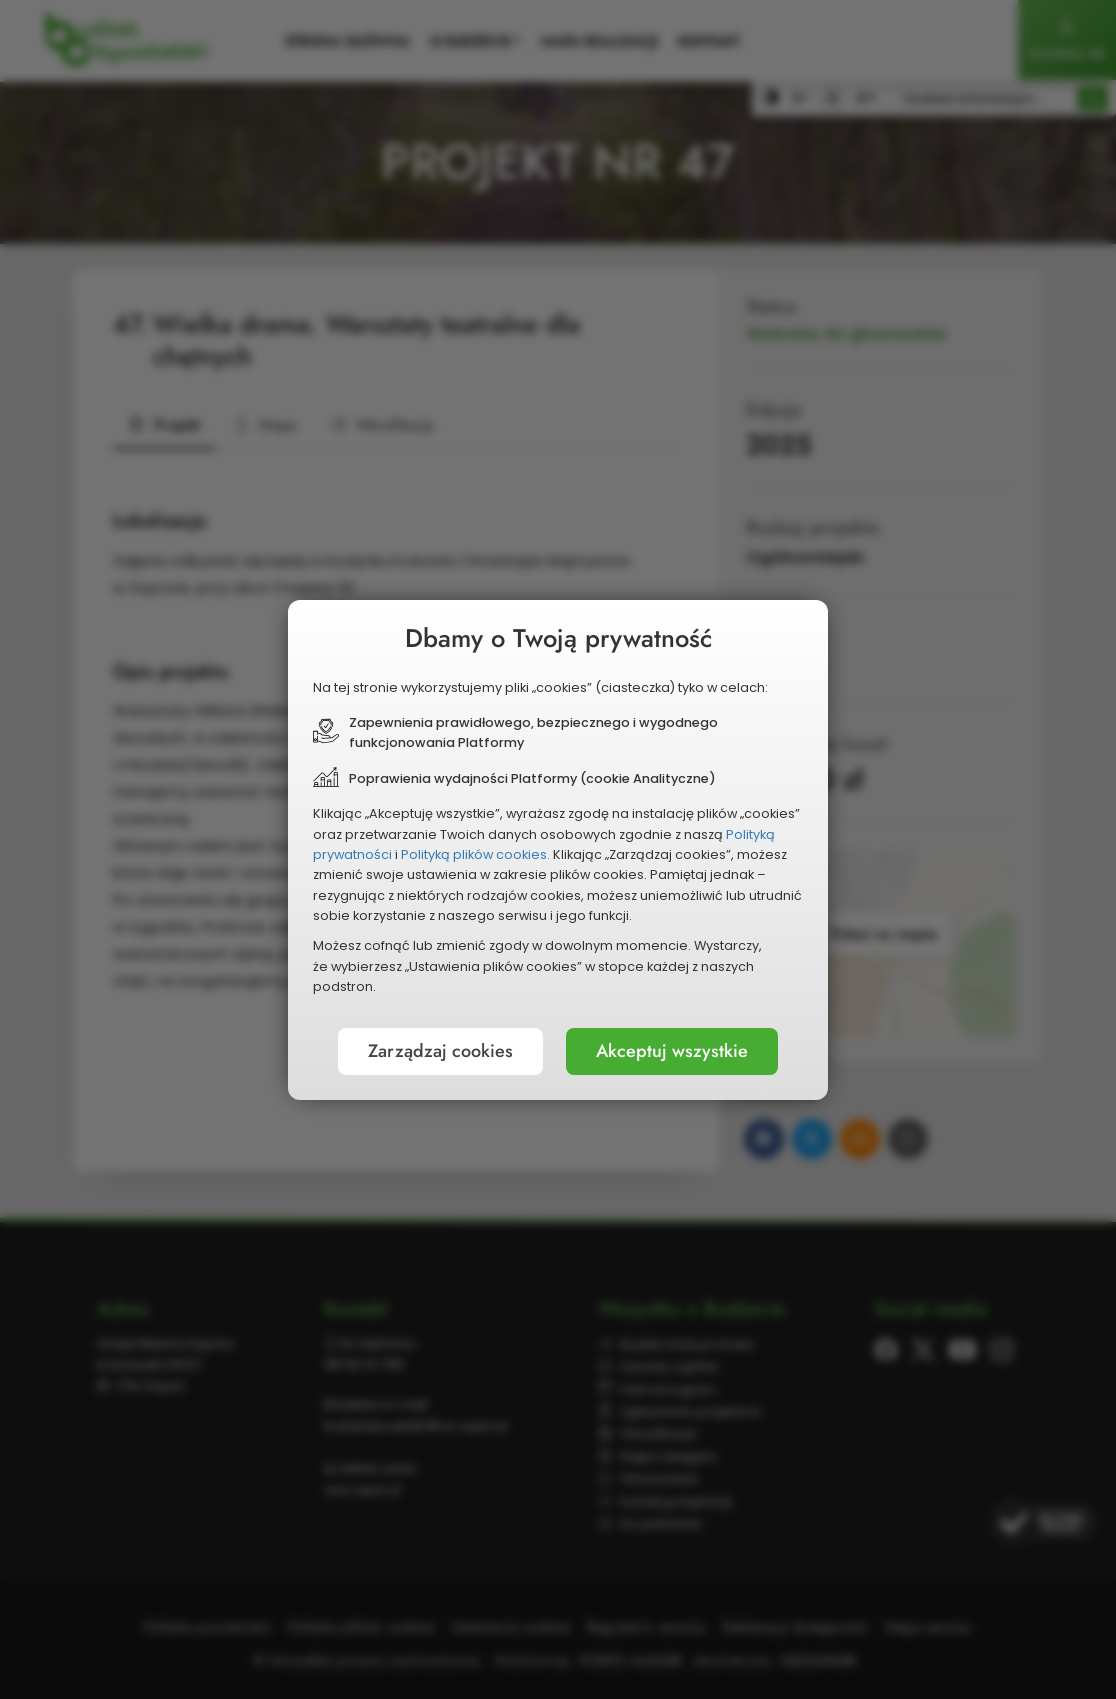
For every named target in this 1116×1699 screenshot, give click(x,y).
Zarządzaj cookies (440, 1051)
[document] (558, 850)
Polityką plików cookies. (475, 854)
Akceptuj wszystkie (672, 1051)
